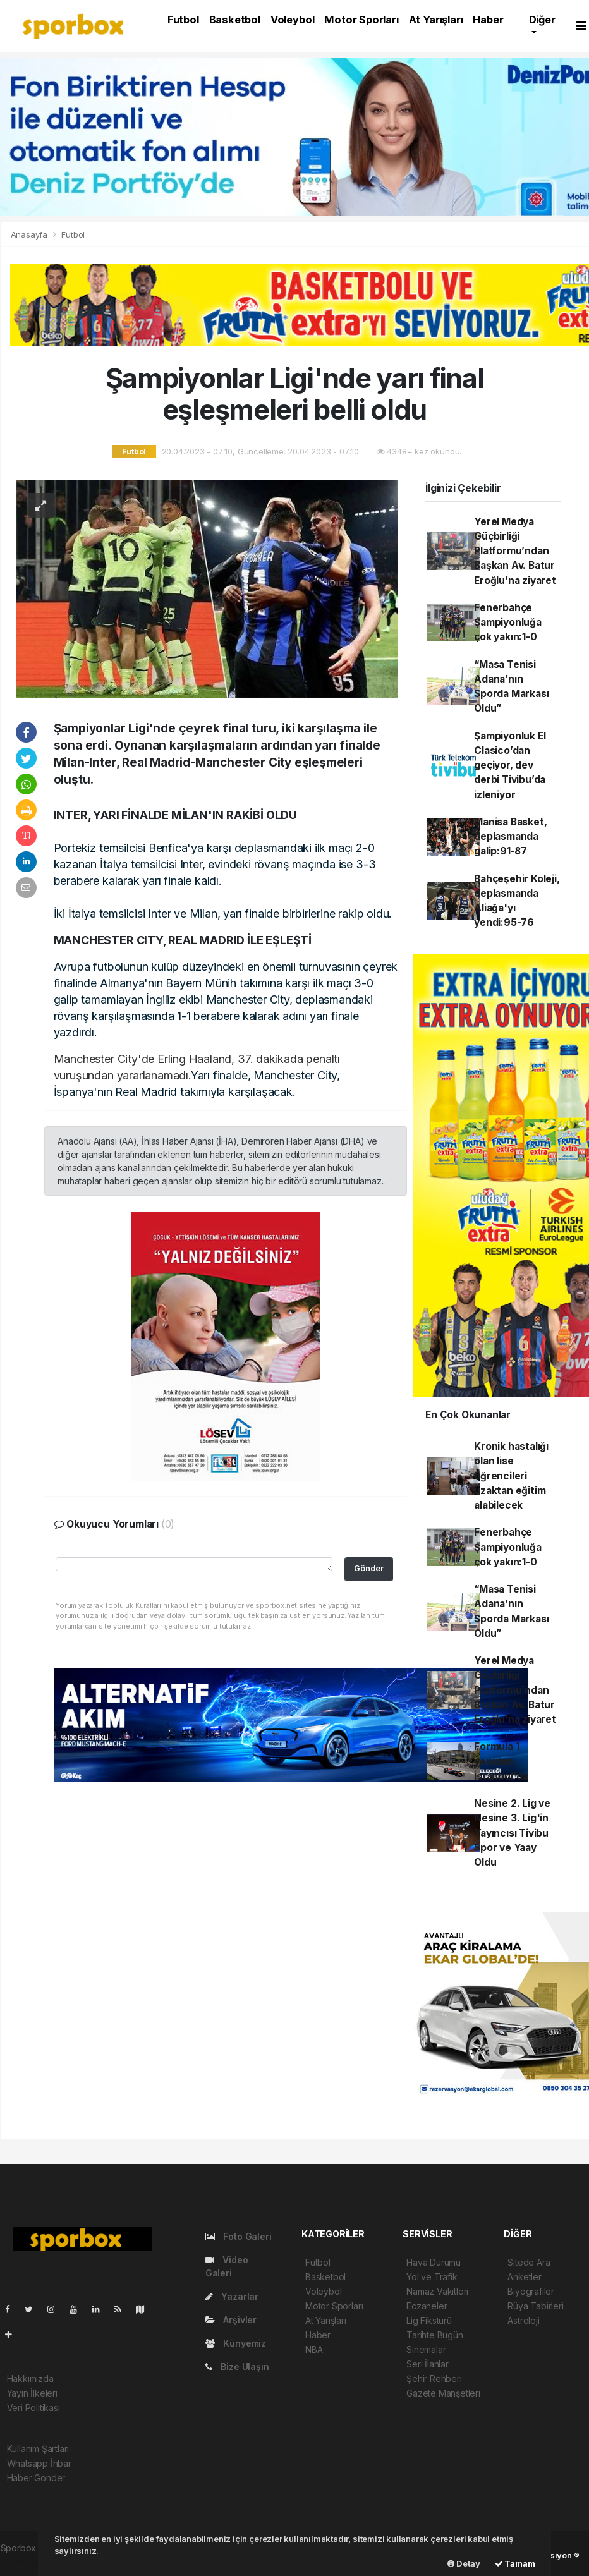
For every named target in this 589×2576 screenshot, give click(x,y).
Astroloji (523, 2320)
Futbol (183, 19)
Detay (463, 2563)
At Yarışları (436, 19)
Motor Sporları (361, 19)
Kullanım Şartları (38, 2448)
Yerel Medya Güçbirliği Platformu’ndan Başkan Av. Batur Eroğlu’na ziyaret (515, 551)
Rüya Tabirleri (535, 2305)
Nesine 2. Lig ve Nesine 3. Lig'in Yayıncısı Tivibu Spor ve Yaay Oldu (512, 1832)
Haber (488, 19)
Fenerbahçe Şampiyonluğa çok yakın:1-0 (508, 622)
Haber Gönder (36, 2477)
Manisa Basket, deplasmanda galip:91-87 (510, 837)
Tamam (515, 2563)
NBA (313, 2349)
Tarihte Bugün (434, 2335)
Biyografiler (530, 2291)
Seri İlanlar (427, 2364)
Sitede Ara (528, 2262)
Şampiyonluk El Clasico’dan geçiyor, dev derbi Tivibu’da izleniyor (509, 765)
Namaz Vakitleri (437, 2291)
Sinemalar (426, 2349)
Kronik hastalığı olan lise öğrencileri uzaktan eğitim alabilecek (511, 1475)
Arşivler (231, 2319)
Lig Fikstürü (429, 2320)
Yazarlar (231, 2296)
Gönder (369, 1568)
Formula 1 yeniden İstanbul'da (501, 1761)
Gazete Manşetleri (443, 2393)
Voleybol (292, 19)
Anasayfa (30, 234)
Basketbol (234, 19)
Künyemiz (235, 2343)
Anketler (524, 2276)
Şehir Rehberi (434, 2378)
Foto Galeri (238, 2236)
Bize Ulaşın (237, 2366)
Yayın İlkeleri (32, 2393)
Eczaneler (426, 2305)
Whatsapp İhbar (39, 2463)
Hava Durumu (433, 2262)
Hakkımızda (30, 2378)
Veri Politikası (33, 2407)
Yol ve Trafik (432, 2276)
